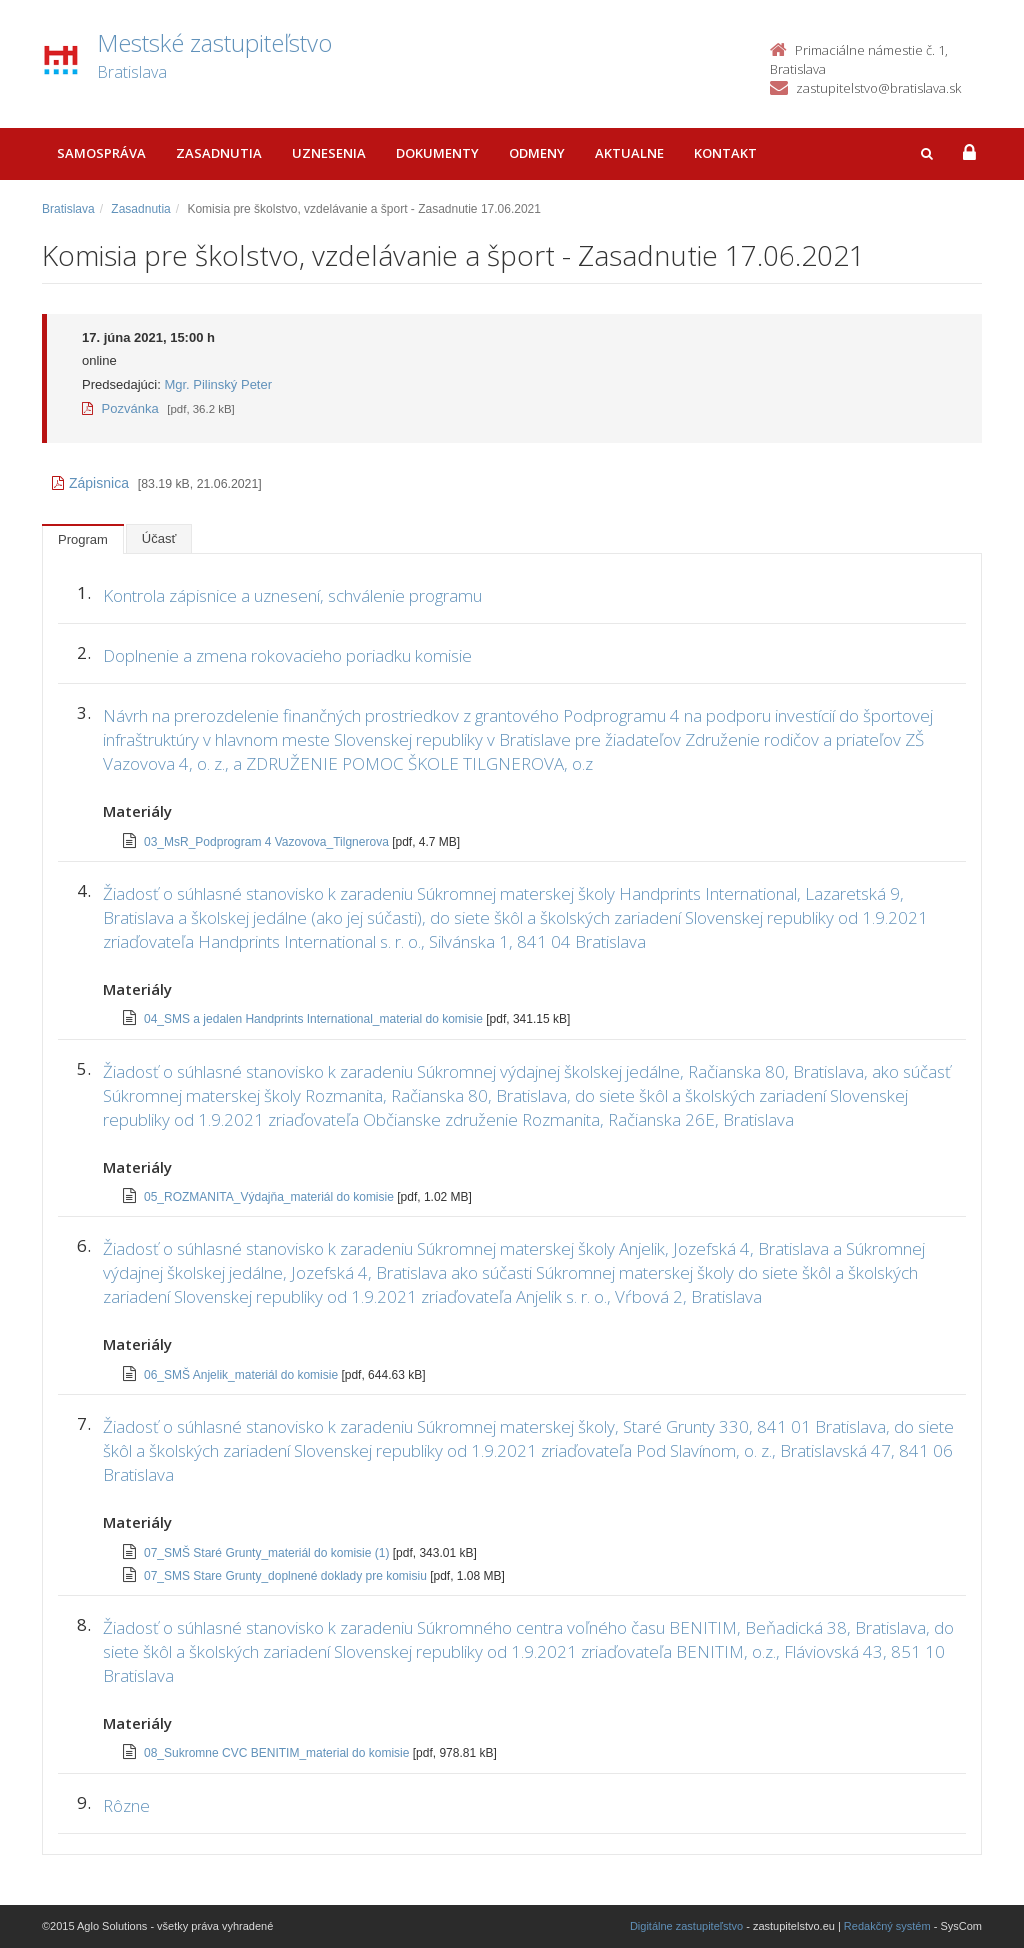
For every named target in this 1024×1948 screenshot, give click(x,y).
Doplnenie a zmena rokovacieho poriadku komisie (287, 655)
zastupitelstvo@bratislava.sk (878, 88)
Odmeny (537, 153)
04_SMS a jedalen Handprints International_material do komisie (315, 1019)
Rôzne (126, 1805)
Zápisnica (90, 483)
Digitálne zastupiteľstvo (686, 1926)
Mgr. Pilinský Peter (218, 384)
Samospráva (101, 153)
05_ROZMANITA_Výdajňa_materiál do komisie (270, 1197)
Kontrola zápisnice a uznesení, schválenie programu (292, 595)
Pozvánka (120, 408)
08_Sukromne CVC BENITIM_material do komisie (278, 1753)
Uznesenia (329, 153)
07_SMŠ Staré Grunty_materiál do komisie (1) (268, 1553)
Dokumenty (437, 153)
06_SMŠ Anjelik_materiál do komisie (242, 1375)
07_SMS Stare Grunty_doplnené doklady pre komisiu (287, 1576)
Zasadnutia (219, 153)
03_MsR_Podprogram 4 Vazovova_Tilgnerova (268, 842)
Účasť (159, 538)
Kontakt (725, 153)
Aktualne (629, 153)
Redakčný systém (887, 1926)
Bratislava (68, 209)
